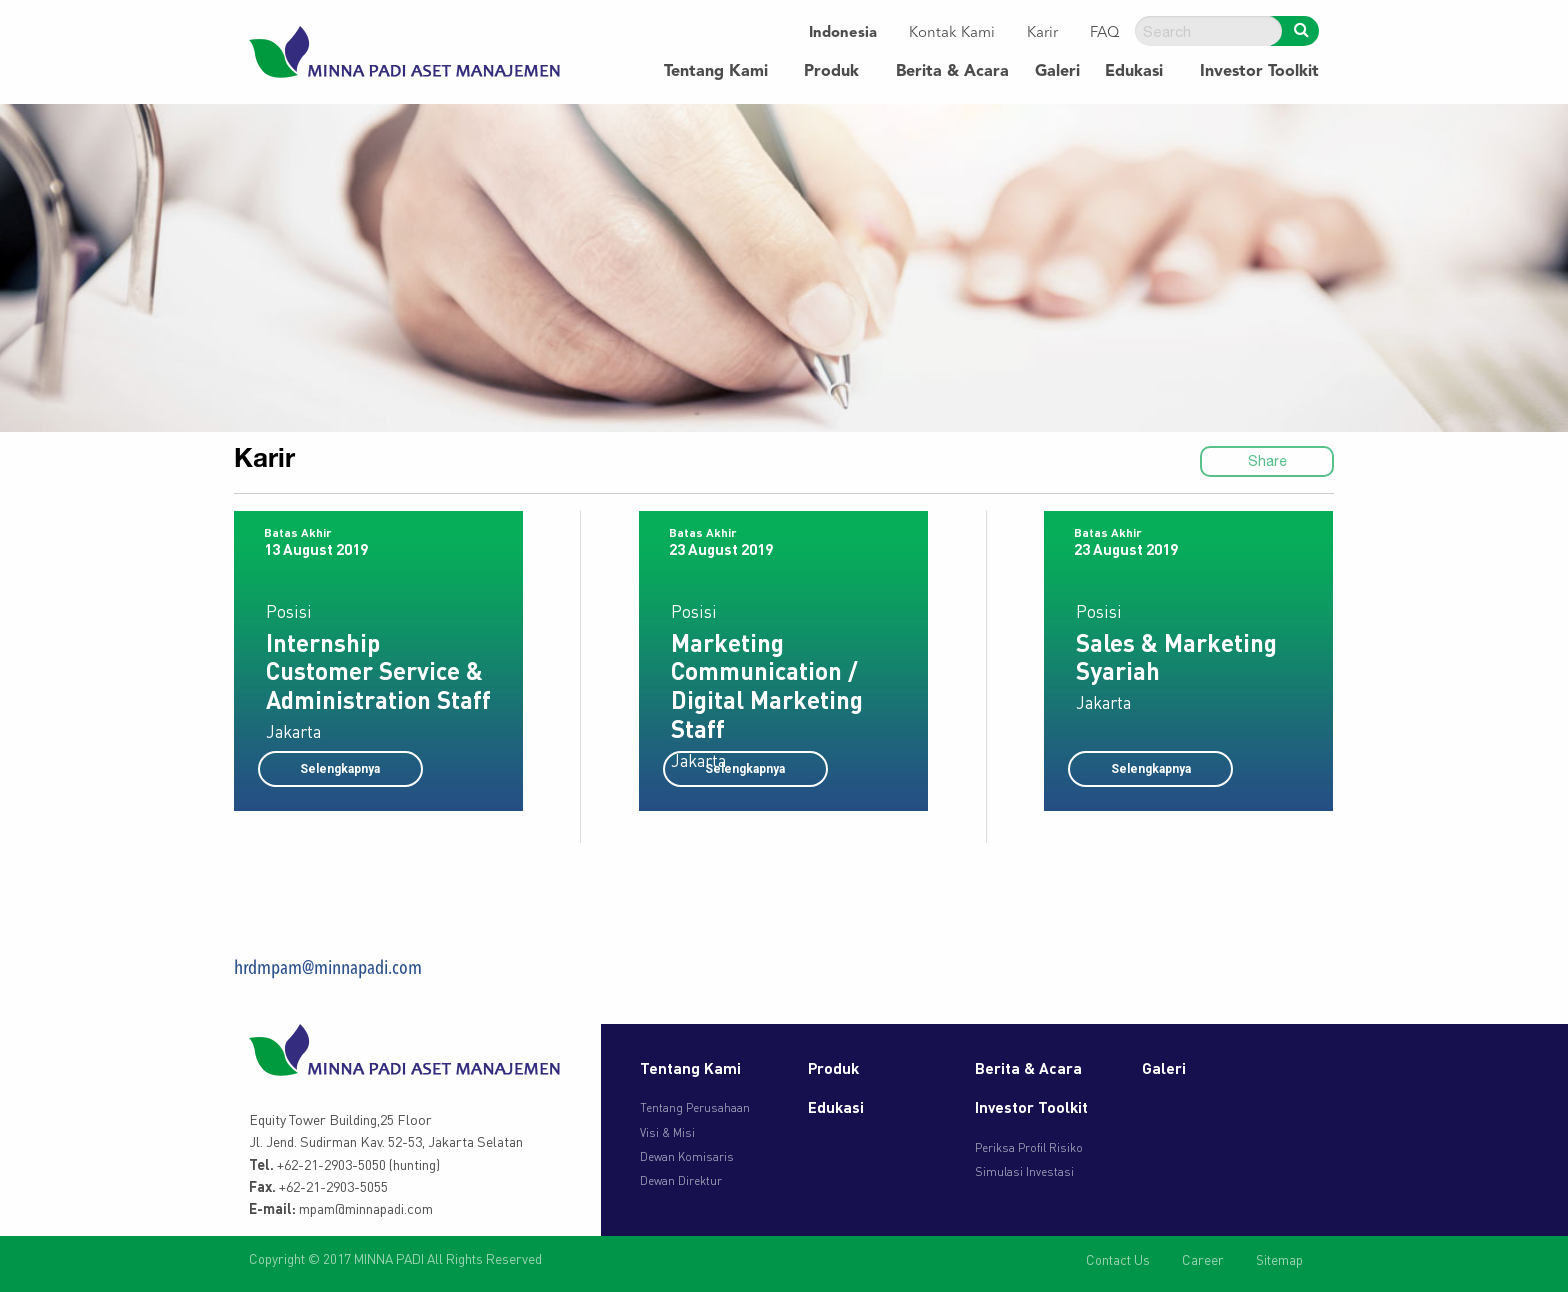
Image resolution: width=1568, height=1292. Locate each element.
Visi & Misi (667, 1132)
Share (1267, 461)
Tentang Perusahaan (695, 1107)
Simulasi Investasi (1024, 1171)
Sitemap (1279, 1259)
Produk (831, 72)
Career (1203, 1259)
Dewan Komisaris (687, 1156)
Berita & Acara (952, 72)
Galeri (1057, 72)
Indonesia (843, 33)
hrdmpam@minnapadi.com (328, 969)
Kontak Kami (952, 33)
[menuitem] (843, 34)
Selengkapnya (340, 769)
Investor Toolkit (1259, 72)
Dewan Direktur (681, 1180)
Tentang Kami (716, 72)
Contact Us (1118, 1259)
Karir (1042, 33)
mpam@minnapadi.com (366, 1208)
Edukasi (1134, 72)
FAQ (1104, 33)
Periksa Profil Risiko (1029, 1147)
